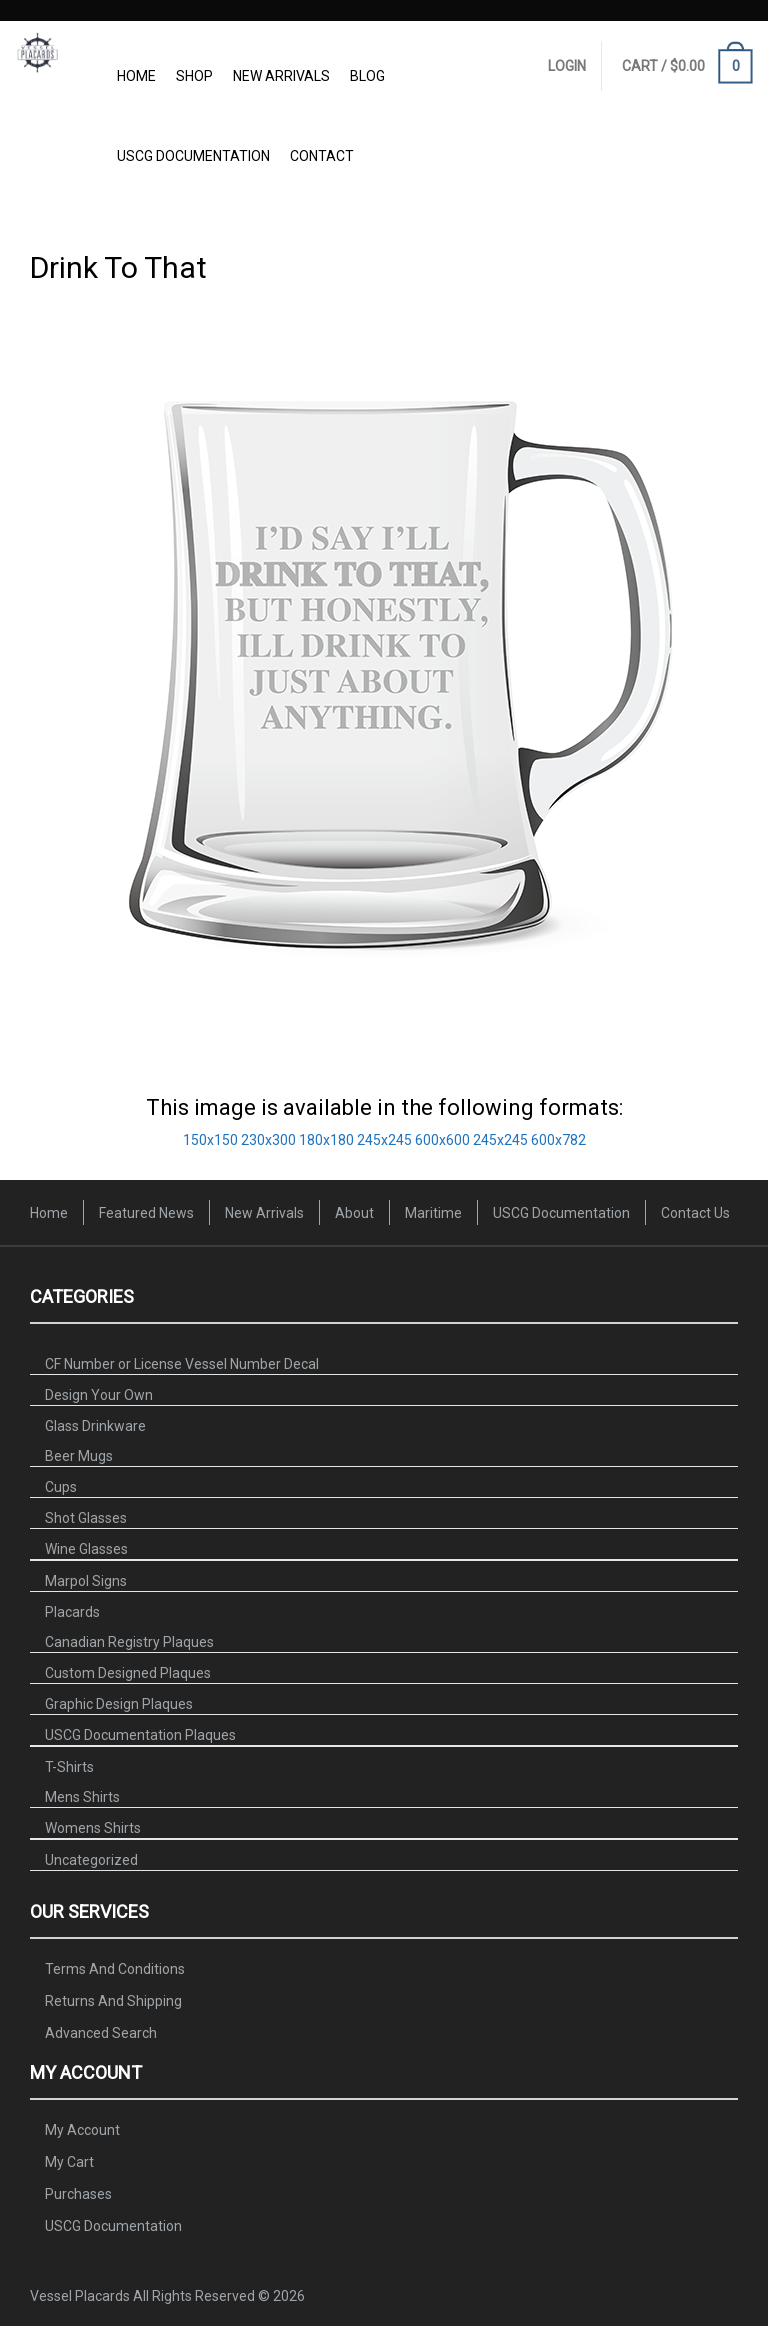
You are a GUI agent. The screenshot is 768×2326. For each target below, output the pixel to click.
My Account (82, 2130)
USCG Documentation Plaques (140, 1735)
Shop (194, 76)
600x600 (442, 1140)
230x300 (268, 1140)
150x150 (210, 1140)
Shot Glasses (86, 1518)
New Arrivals (281, 76)
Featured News (146, 1213)
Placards (72, 1612)
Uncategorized (91, 1860)
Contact (322, 156)
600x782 (558, 1140)
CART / (687, 67)
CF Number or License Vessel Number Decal (182, 1364)
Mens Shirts (82, 1797)
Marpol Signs (86, 1581)
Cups (61, 1487)
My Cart (69, 2162)
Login (567, 66)
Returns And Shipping (113, 2001)
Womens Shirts (93, 1828)
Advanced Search (101, 2033)
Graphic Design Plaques (119, 1704)
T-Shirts (69, 1767)
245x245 (384, 1140)
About (354, 1213)
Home (136, 76)
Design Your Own (99, 1395)
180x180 (326, 1140)
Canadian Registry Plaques (129, 1642)
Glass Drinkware (95, 1426)
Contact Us (695, 1213)
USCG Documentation (193, 156)
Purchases (78, 2194)
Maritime (433, 1213)
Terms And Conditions (115, 1969)
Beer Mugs (79, 1456)
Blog (367, 76)
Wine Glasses (86, 1549)
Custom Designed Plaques (128, 1673)
